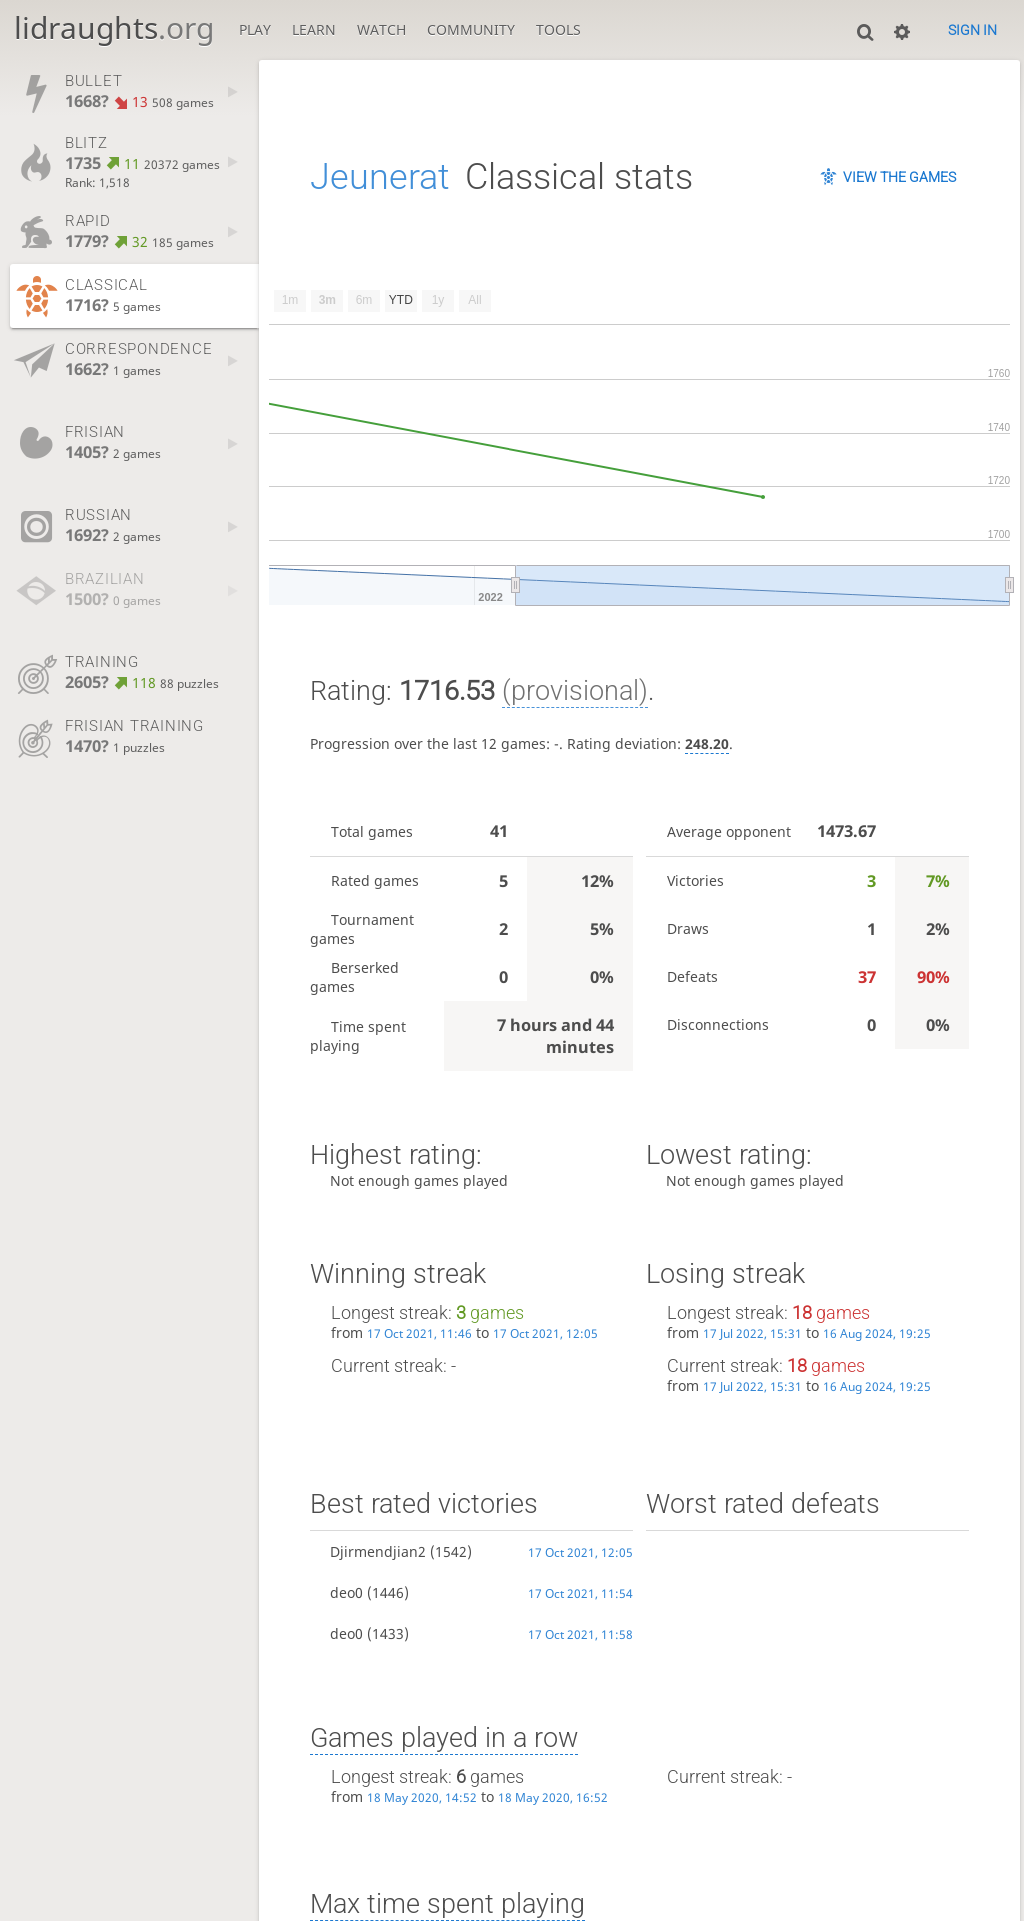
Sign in (972, 30)
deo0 (346, 1592)
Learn (314, 29)
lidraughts (114, 27)
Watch (381, 29)
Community (471, 29)
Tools (558, 29)
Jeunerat (380, 177)
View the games (899, 177)
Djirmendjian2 (378, 1551)
